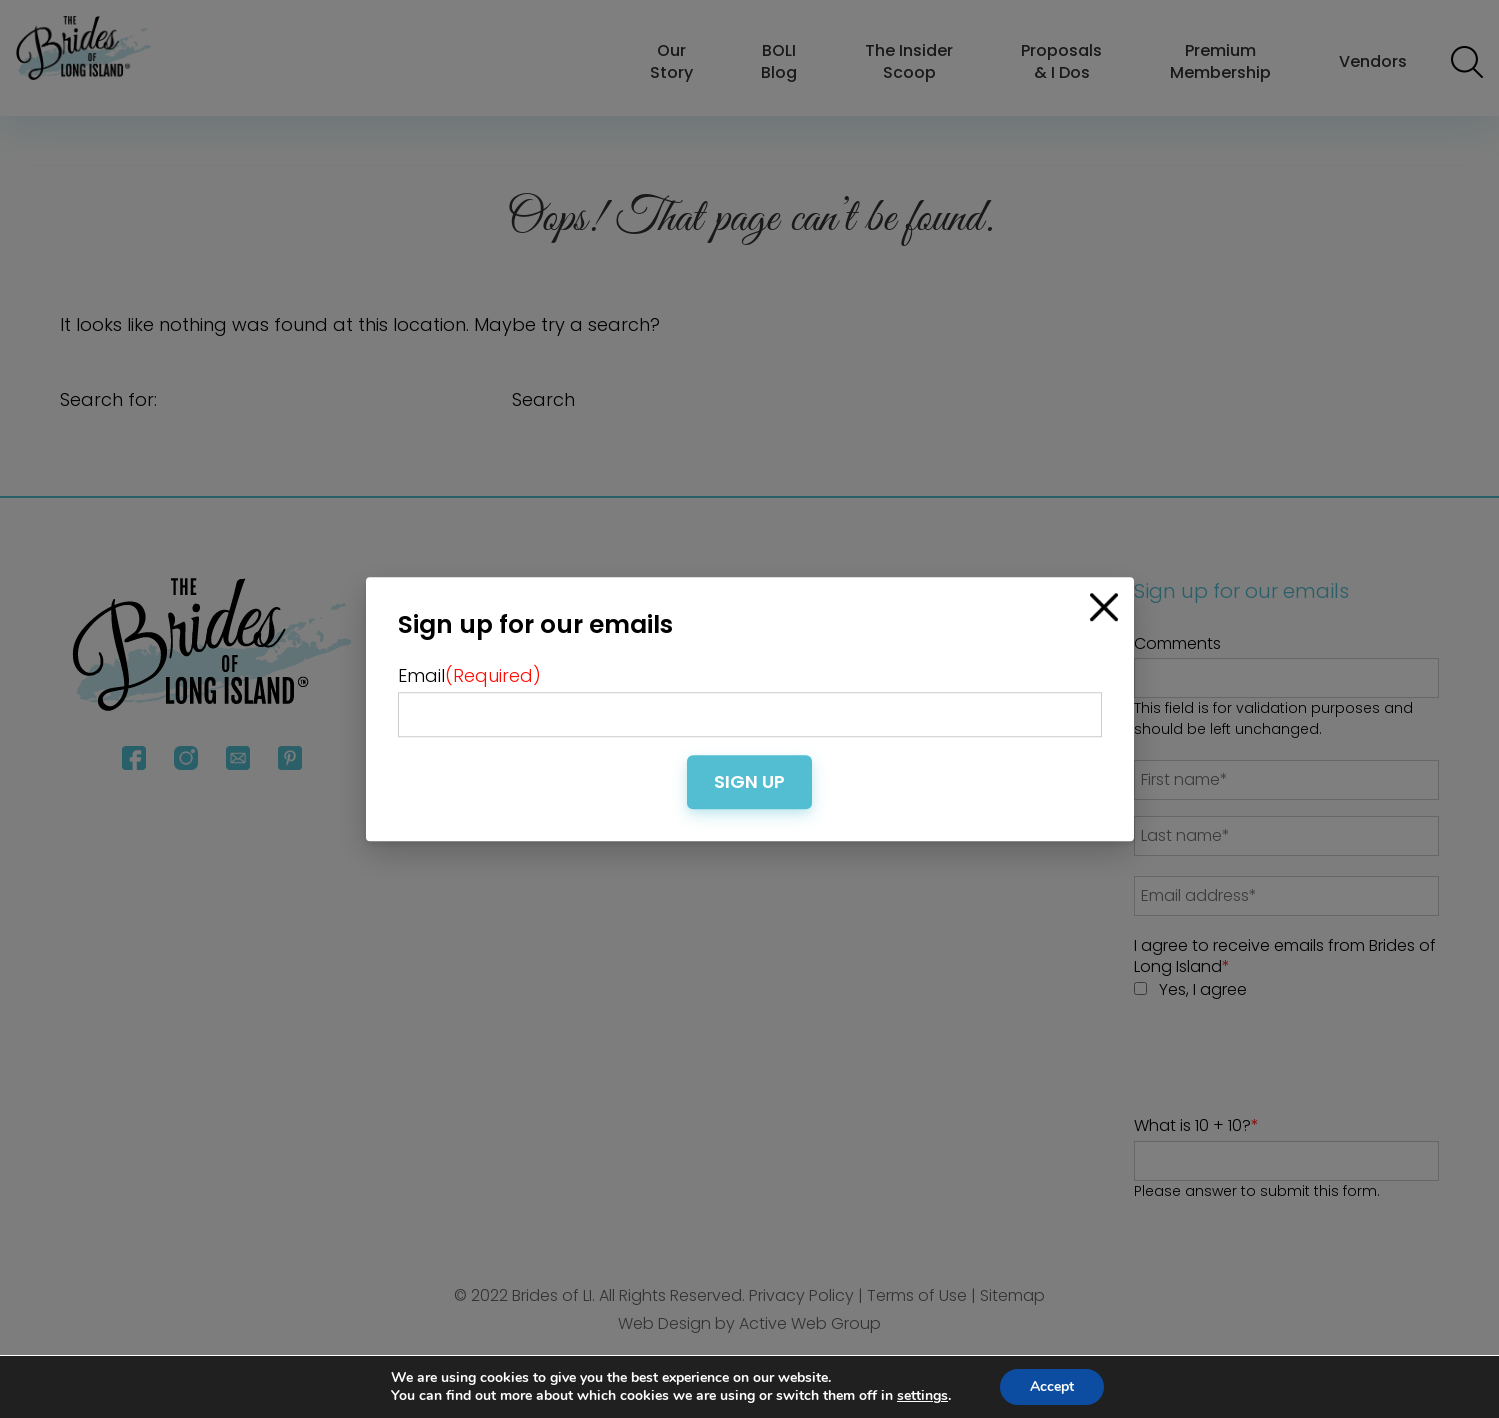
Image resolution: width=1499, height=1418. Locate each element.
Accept (1052, 1386)
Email (469, 675)
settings (922, 1396)
